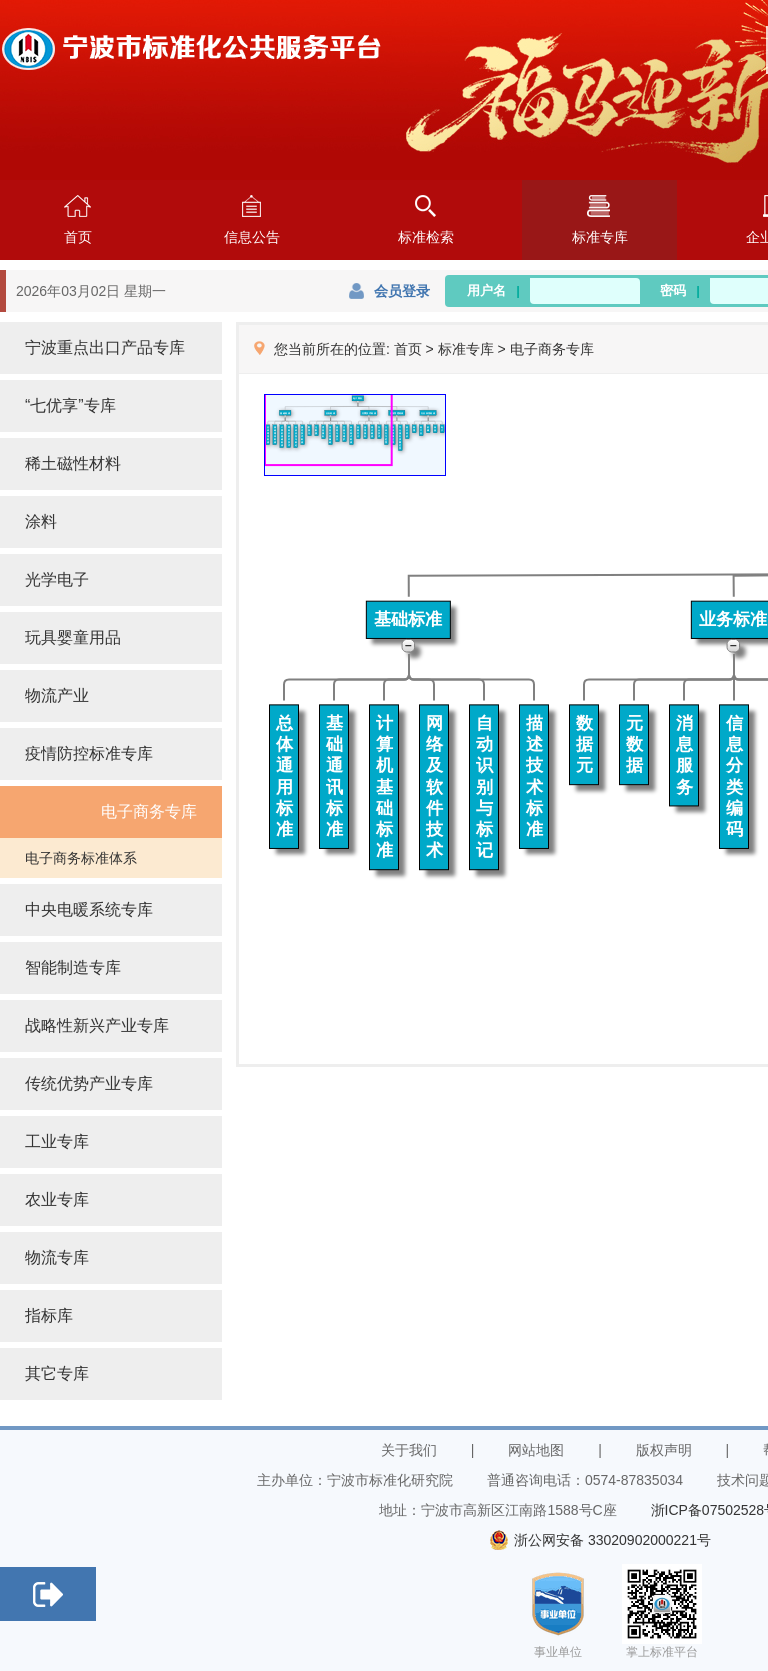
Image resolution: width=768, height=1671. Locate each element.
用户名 (493, 290)
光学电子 (57, 579)
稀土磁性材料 (73, 463)
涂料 (41, 521)
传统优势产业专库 (89, 1083)
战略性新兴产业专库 (97, 1025)
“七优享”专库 (70, 405)
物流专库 (57, 1257)
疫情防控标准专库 (89, 753)
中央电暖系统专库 (89, 909)
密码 (680, 290)
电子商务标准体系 (81, 858)
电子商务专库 (149, 811)
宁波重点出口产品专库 (105, 347)
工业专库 (57, 1141)
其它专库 (57, 1373)
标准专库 (466, 349)
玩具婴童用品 (73, 637)
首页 (408, 349)
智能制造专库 (73, 967)
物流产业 (57, 695)
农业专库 (57, 1199)
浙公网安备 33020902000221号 (600, 1540)
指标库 (49, 1315)
